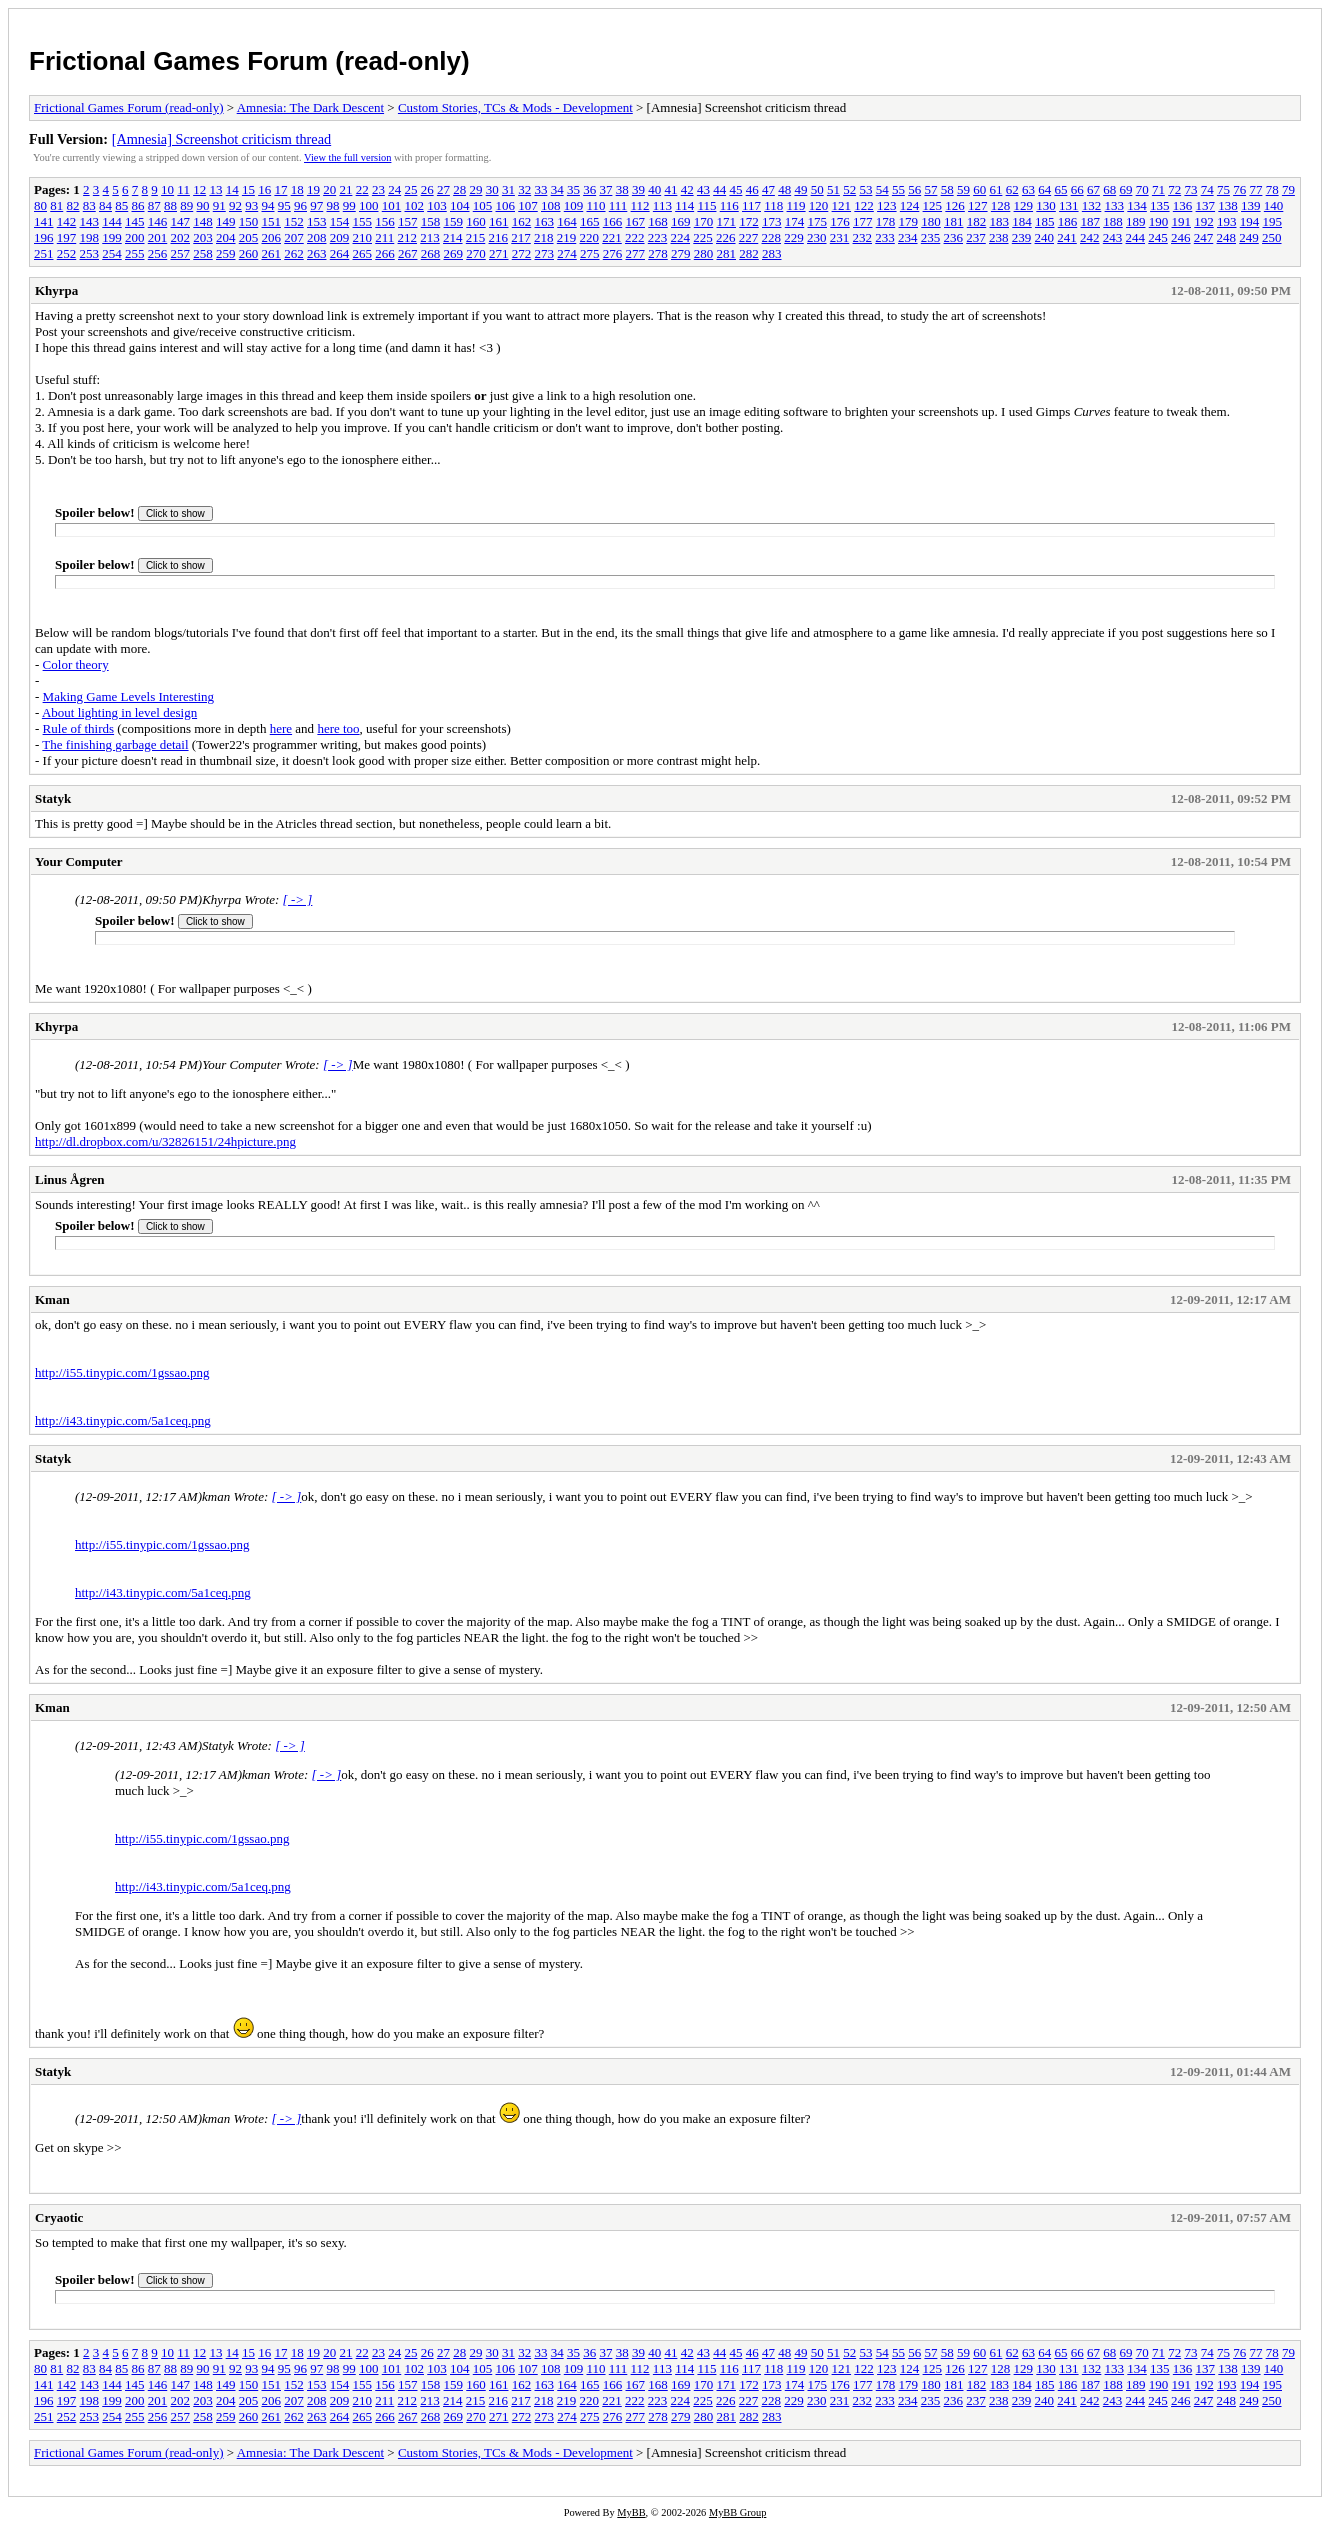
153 (317, 221)
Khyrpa (56, 290)
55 (898, 189)
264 (340, 253)
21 (345, 189)
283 (772, 253)
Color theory (76, 664)
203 (203, 237)
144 (112, 221)
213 (430, 237)
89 (186, 205)
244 (1136, 237)
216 (499, 237)
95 (284, 205)
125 (933, 205)
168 (658, 221)
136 (1183, 205)
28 (459, 189)
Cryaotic (59, 2217)
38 (622, 189)
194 (1250, 221)
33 (540, 189)
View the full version (347, 157)
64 (1044, 189)
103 (437, 205)
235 (931, 237)
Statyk (53, 798)
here (281, 728)
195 (1273, 221)
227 (749, 237)
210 (363, 237)
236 (954, 237)
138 (1228, 205)
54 (882, 189)
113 (662, 205)
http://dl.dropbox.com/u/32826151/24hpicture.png (165, 1141)
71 (1158, 189)
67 (1093, 189)
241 (1067, 237)
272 (522, 253)
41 (670, 189)
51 (833, 189)
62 (1012, 189)
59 (963, 189)
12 (199, 189)
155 (363, 221)
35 (573, 189)
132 (1092, 205)
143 (90, 221)
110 (596, 205)
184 (1022, 221)
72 (1174, 189)
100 (369, 205)
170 (704, 221)
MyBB (631, 2512)
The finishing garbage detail (115, 744)
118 (773, 205)
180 (931, 221)
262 (294, 253)
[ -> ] (298, 899)
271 (499, 253)
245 (1158, 237)
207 (294, 237)
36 (589, 189)
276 (613, 253)
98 (333, 205)
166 (613, 221)
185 (1045, 221)
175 (818, 221)
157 (408, 221)
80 (40, 205)
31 (508, 189)
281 (727, 253)
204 (226, 237)
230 (817, 237)
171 (727, 221)
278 (658, 253)
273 (545, 253)
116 (729, 205)
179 (909, 221)
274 (567, 253)
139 (1251, 205)
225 (703, 237)
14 (232, 189)
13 (215, 189)
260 (249, 253)
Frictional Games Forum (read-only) (249, 61)
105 (483, 205)
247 (1204, 237)
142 (67, 221)
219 (567, 237)
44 (719, 189)
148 (203, 221)
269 (454, 253)
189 (1136, 221)
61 (995, 189)
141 (44, 221)
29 (475, 189)
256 (158, 253)
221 (612, 237)
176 (840, 221)
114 (684, 205)
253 (90, 253)
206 (272, 237)
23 (378, 189)
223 (658, 237)
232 (863, 237)
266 (385, 253)
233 (885, 237)
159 (454, 221)
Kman (52, 1299)
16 (264, 189)
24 (394, 189)
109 (574, 205)
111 (618, 205)
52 (849, 189)
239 (1022, 237)
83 (89, 205)
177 (863, 221)
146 (158, 221)
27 (443, 189)
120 (819, 205)
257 (181, 253)
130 (1046, 205)
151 (272, 221)
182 (977, 221)
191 (1182, 221)
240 (1045, 237)
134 (1137, 205)
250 (1272, 237)
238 (999, 237)
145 (135, 221)
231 (840, 237)
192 (1204, 221)
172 (749, 221)
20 (329, 189)
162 (522, 221)
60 (979, 189)
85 (121, 205)
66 (1077, 189)
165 (590, 221)
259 (226, 253)
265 (363, 253)
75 (1223, 189)
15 (248, 189)
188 (1113, 221)
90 (203, 205)
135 (1160, 205)
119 (796, 205)
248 (1227, 237)
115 (706, 205)
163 (545, 221)
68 (1109, 189)
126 (955, 205)
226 (726, 237)
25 (410, 189)
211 (384, 237)
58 (947, 189)
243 (1113, 237)
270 (476, 253)
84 (105, 205)
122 (864, 205)
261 (272, 253)
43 (703, 189)
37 (605, 189)
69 (1125, 189)
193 (1227, 221)
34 (557, 189)
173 (772, 221)
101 (392, 205)
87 (154, 205)
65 (1060, 189)
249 (1249, 237)
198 (90, 237)
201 (158, 237)
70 (1142, 189)
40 (654, 189)
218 (544, 237)
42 (687, 189)
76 (1239, 189)
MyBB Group (737, 2512)
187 (1091, 221)
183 (1000, 221)
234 (908, 237)
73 (1190, 189)
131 (1069, 205)
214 (453, 237)
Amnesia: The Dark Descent (310, 107)
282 (749, 253)
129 (1024, 205)
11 (183, 189)
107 (528, 205)
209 (340, 237)
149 (226, 221)
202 (181, 237)
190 (1159, 221)
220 (590, 237)
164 (567, 221)
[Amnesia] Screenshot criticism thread (222, 139)
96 (300, 205)
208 (317, 237)
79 (1288, 189)
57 (930, 189)
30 (492, 189)
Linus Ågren (69, 1179)
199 (112, 237)
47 (768, 189)
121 (842, 205)
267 (408, 253)
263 (317, 253)
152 (294, 221)
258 (203, 253)
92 (235, 205)
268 (431, 253)
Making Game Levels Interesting (128, 696)
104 (460, 205)
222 (635, 237)
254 (112, 253)
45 (735, 189)
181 (954, 221)
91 (219, 205)
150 (249, 221)
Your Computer (79, 861)
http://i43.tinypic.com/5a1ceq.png (123, 1420)
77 (1255, 189)
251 (44, 253)
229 (794, 237)
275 (590, 253)
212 (408, 237)
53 (865, 189)
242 (1090, 237)
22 (362, 189)
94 (268, 205)
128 (1001, 205)
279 (681, 253)
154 (340, 221)
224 (681, 237)
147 (181, 221)
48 (784, 189)
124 (910, 205)
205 (249, 237)
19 (313, 189)
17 (280, 189)
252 (67, 253)
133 (1115, 205)
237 (976, 237)
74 (1207, 189)
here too (338, 728)
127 (978, 205)
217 (521, 237)
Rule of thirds (79, 728)
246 (1181, 237)
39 (638, 189)
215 (476, 237)
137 (1206, 205)
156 (385, 221)
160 (476, 221)
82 (73, 205)
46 (752, 189)
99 (349, 205)
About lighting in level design (119, 712)
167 (636, 221)
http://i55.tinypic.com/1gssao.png (122, 1372)
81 (56, 205)
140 (1274, 205)
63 (1028, 189)
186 (1068, 221)
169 (681, 221)
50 (817, 189)
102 (415, 205)
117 (751, 205)
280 (704, 253)
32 (524, 189)
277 (636, 253)
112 (640, 205)
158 (431, 221)
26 (427, 189)
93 (251, 205)
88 (170, 205)
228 (772, 237)
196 (44, 237)
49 (800, 189)
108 (551, 205)
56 (914, 189)
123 (887, 205)
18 (297, 189)
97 (316, 205)
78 (1272, 189)
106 (506, 205)
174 (795, 221)
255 (135, 253)
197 (67, 237)
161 (499, 221)
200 (135, 237)
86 (138, 205)
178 (886, 221)
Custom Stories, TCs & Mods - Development (515, 107)
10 (167, 189)
